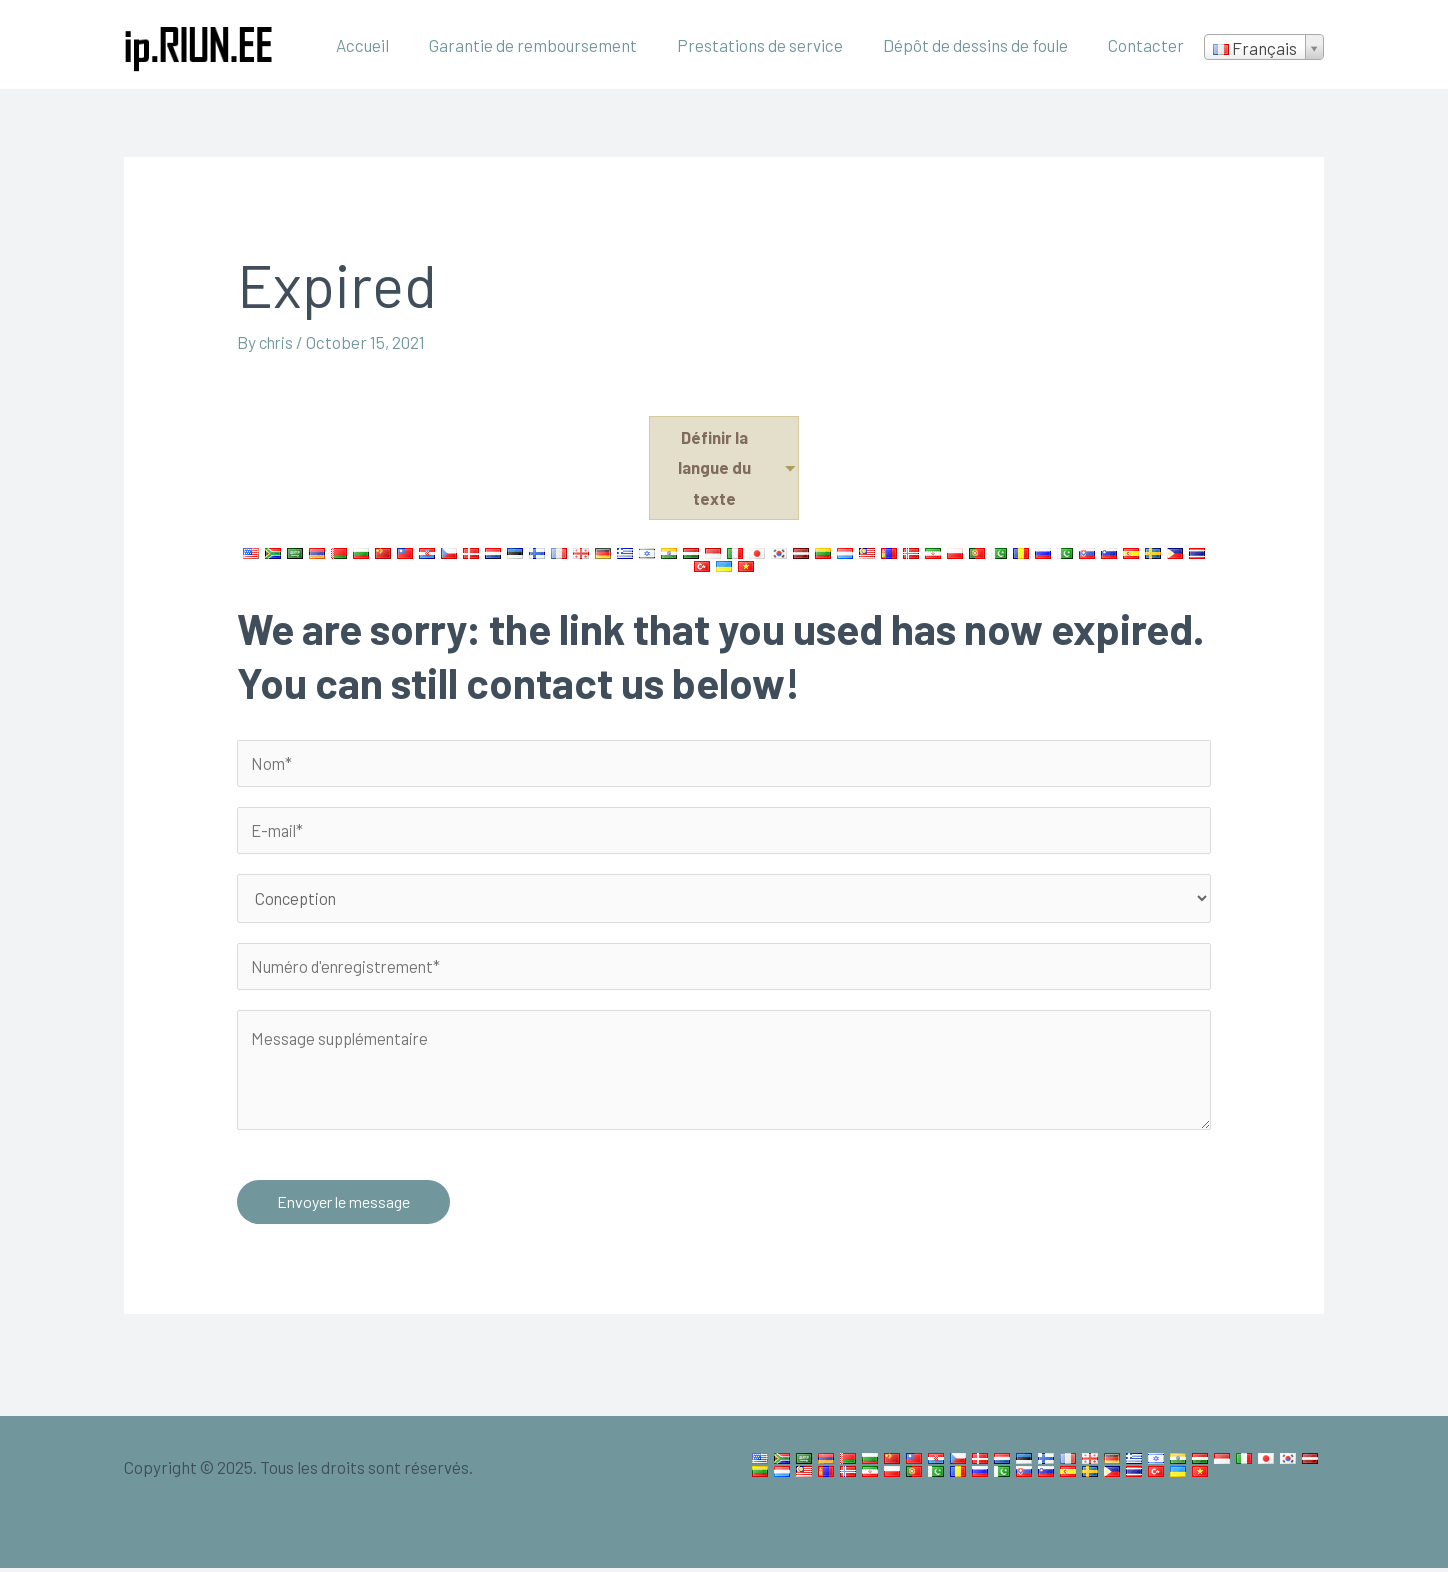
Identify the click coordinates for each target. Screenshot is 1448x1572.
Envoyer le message (343, 1205)
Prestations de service (775, 45)
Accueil (389, 45)
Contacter (1149, 45)
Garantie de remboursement (554, 45)
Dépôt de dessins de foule (984, 45)
